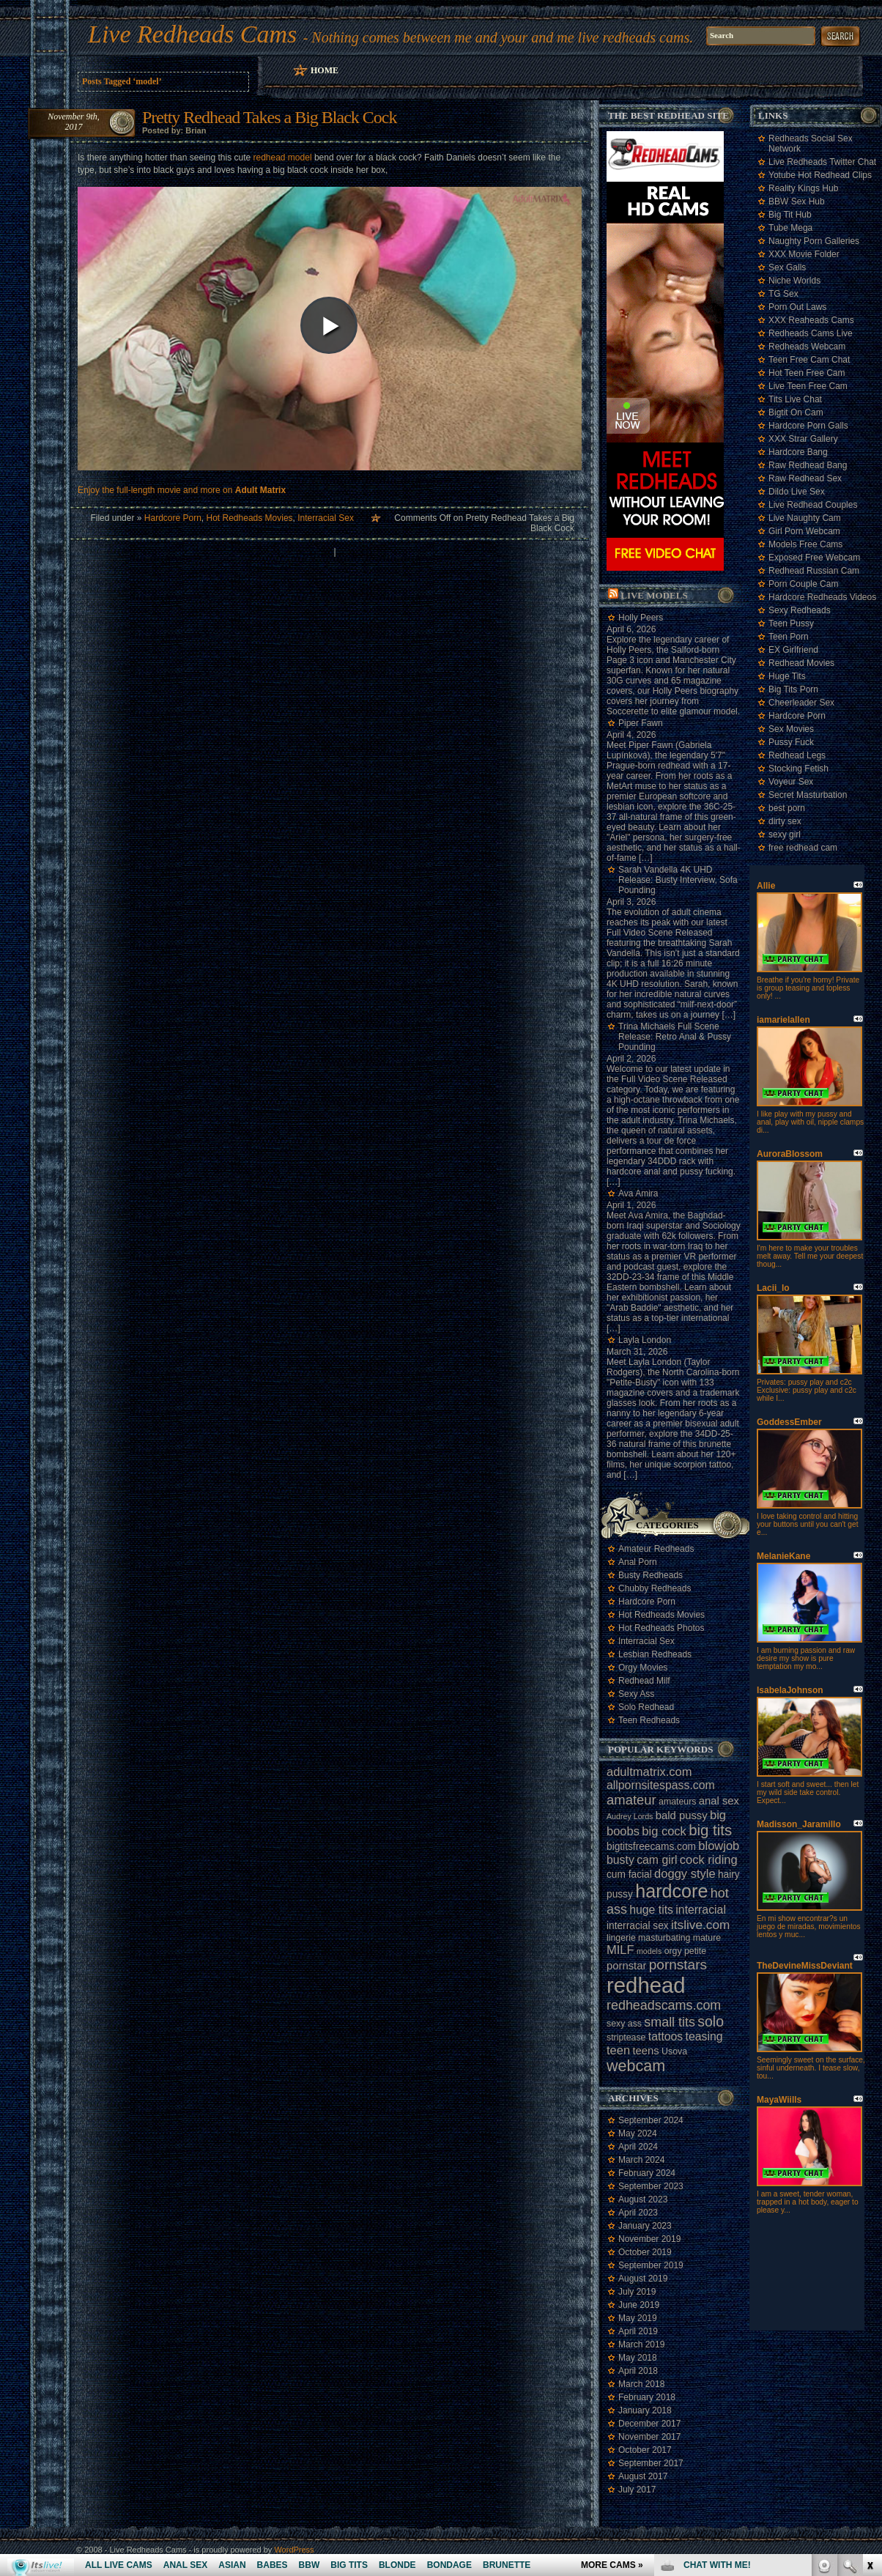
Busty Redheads (650, 1575)
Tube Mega (790, 228)
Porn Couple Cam (803, 584)
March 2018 (641, 2384)
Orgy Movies (642, 1667)
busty (620, 1860)
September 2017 (650, 2463)
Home (324, 70)
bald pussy (682, 1815)
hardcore (671, 1891)
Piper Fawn (640, 723)
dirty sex (784, 821)
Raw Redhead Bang (807, 465)
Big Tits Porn (793, 689)
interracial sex (638, 1925)
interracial (700, 1909)
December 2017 (649, 2423)
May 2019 (637, 2318)
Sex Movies (791, 729)
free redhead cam (802, 848)
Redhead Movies (801, 663)
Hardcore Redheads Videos (822, 597)
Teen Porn (788, 637)
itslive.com (700, 1924)
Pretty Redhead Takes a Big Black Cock (269, 117)
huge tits (651, 1909)
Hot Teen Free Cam (806, 373)
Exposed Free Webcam (814, 557)
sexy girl (784, 834)
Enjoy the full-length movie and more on (182, 490)
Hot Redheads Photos (661, 1628)
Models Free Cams (805, 544)
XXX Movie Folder (804, 254)
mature (707, 1938)
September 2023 (650, 2186)
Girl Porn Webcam (804, 531)
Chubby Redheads (654, 1588)
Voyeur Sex (790, 782)
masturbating (664, 1938)
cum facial (629, 1874)
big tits (710, 1830)
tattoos (665, 2036)
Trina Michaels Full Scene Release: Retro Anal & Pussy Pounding (674, 1036)
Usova (674, 2051)
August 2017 (642, 2476)
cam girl (657, 1860)
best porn (786, 808)
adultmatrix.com (649, 1771)
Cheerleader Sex (801, 702)
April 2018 (638, 2371)
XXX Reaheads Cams (811, 320)
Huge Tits (787, 676)
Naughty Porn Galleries (813, 241)
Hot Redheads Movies (250, 518)
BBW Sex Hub (796, 201)
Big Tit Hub (790, 215)
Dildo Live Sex (796, 491)
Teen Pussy (791, 623)
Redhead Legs (797, 755)
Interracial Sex (325, 518)
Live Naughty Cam (804, 518)
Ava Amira (638, 1193)
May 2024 (637, 2133)
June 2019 (638, 2305)
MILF (620, 1949)
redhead (646, 1985)
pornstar (626, 1966)
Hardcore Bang (798, 452)
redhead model (282, 157)
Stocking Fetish (798, 768)
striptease (626, 2037)
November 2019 (649, 2239)
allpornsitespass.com (661, 1785)
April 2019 (638, 2331)
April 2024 (638, 2147)
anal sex (719, 1801)
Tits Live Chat (795, 399)
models (649, 1951)
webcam (636, 2066)
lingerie (621, 1938)
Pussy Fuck (791, 742)
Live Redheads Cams (192, 34)
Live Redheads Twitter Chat (822, 162)
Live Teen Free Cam (808, 386)
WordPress (294, 2549)
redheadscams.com (664, 2005)
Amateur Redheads (656, 1549)
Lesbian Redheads (655, 1654)
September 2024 (650, 2120)
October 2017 (645, 2450)
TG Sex (783, 294)
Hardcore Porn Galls (808, 426)
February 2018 (646, 2397)
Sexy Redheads (799, 610)
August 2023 (642, 2199)
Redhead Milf (644, 1681)
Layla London (644, 1340)
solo (710, 2021)
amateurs (677, 1801)
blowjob (718, 1845)
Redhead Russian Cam (813, 571)
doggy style (684, 1873)
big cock (664, 1830)
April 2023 (638, 2212)
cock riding (709, 1859)
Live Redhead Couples (812, 505)
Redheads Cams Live (810, 333)
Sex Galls (787, 267)
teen (618, 2050)
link (869, 2347)
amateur (631, 1799)
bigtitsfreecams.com (651, 1846)
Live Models (653, 595)
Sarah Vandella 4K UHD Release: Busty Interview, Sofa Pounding (678, 880)
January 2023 (645, 2226)
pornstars (678, 1964)
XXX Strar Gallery (803, 439)
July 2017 (637, 2489)
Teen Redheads (649, 1720)
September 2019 (650, 2265)
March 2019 (641, 2344)
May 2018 (637, 2358)
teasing (704, 2036)
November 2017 (649, 2437)
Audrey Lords (630, 1816)
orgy (673, 1951)
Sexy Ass (636, 1694)
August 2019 (642, 2278)
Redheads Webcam (806, 346)
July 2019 (637, 2292)
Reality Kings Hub (803, 188)
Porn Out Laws (797, 307)
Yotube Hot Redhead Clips (820, 175)
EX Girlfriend (793, 650)
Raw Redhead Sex (805, 478)
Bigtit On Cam (795, 412)
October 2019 (645, 2252)
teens (645, 2051)
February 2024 (646, 2173)
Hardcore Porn (172, 518)
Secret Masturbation (807, 795)
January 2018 (645, 2410)
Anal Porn (637, 1562)
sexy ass (624, 2023)
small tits (669, 2022)
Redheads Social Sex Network (810, 143)
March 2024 (641, 2160)
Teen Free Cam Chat (809, 360)
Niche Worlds (794, 280)
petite (695, 1951)
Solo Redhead (646, 1707)
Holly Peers (640, 617)
